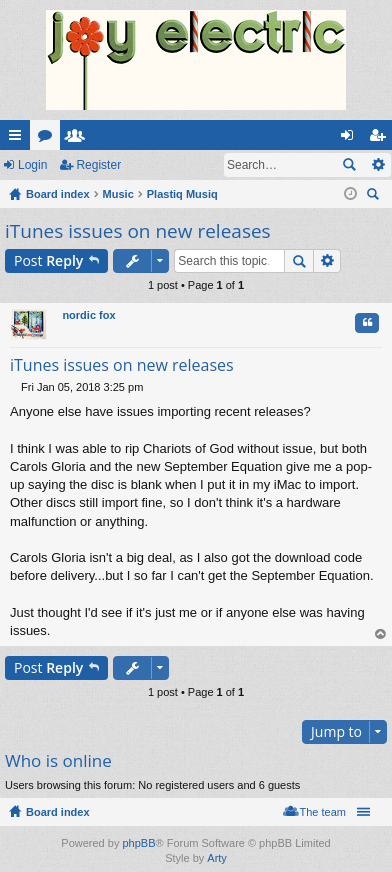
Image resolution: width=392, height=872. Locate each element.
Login (32, 165)
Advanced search (377, 165)
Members (79, 139)
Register (98, 165)
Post (48, 260)
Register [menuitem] (381, 139)
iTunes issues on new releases (138, 231)
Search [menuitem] (375, 196)
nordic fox (88, 315)
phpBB (138, 843)
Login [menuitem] (351, 139)
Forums (49, 139)
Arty (217, 858)
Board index (58, 812)
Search (349, 165)
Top (381, 634)
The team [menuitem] (323, 812)
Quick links (19, 139)
